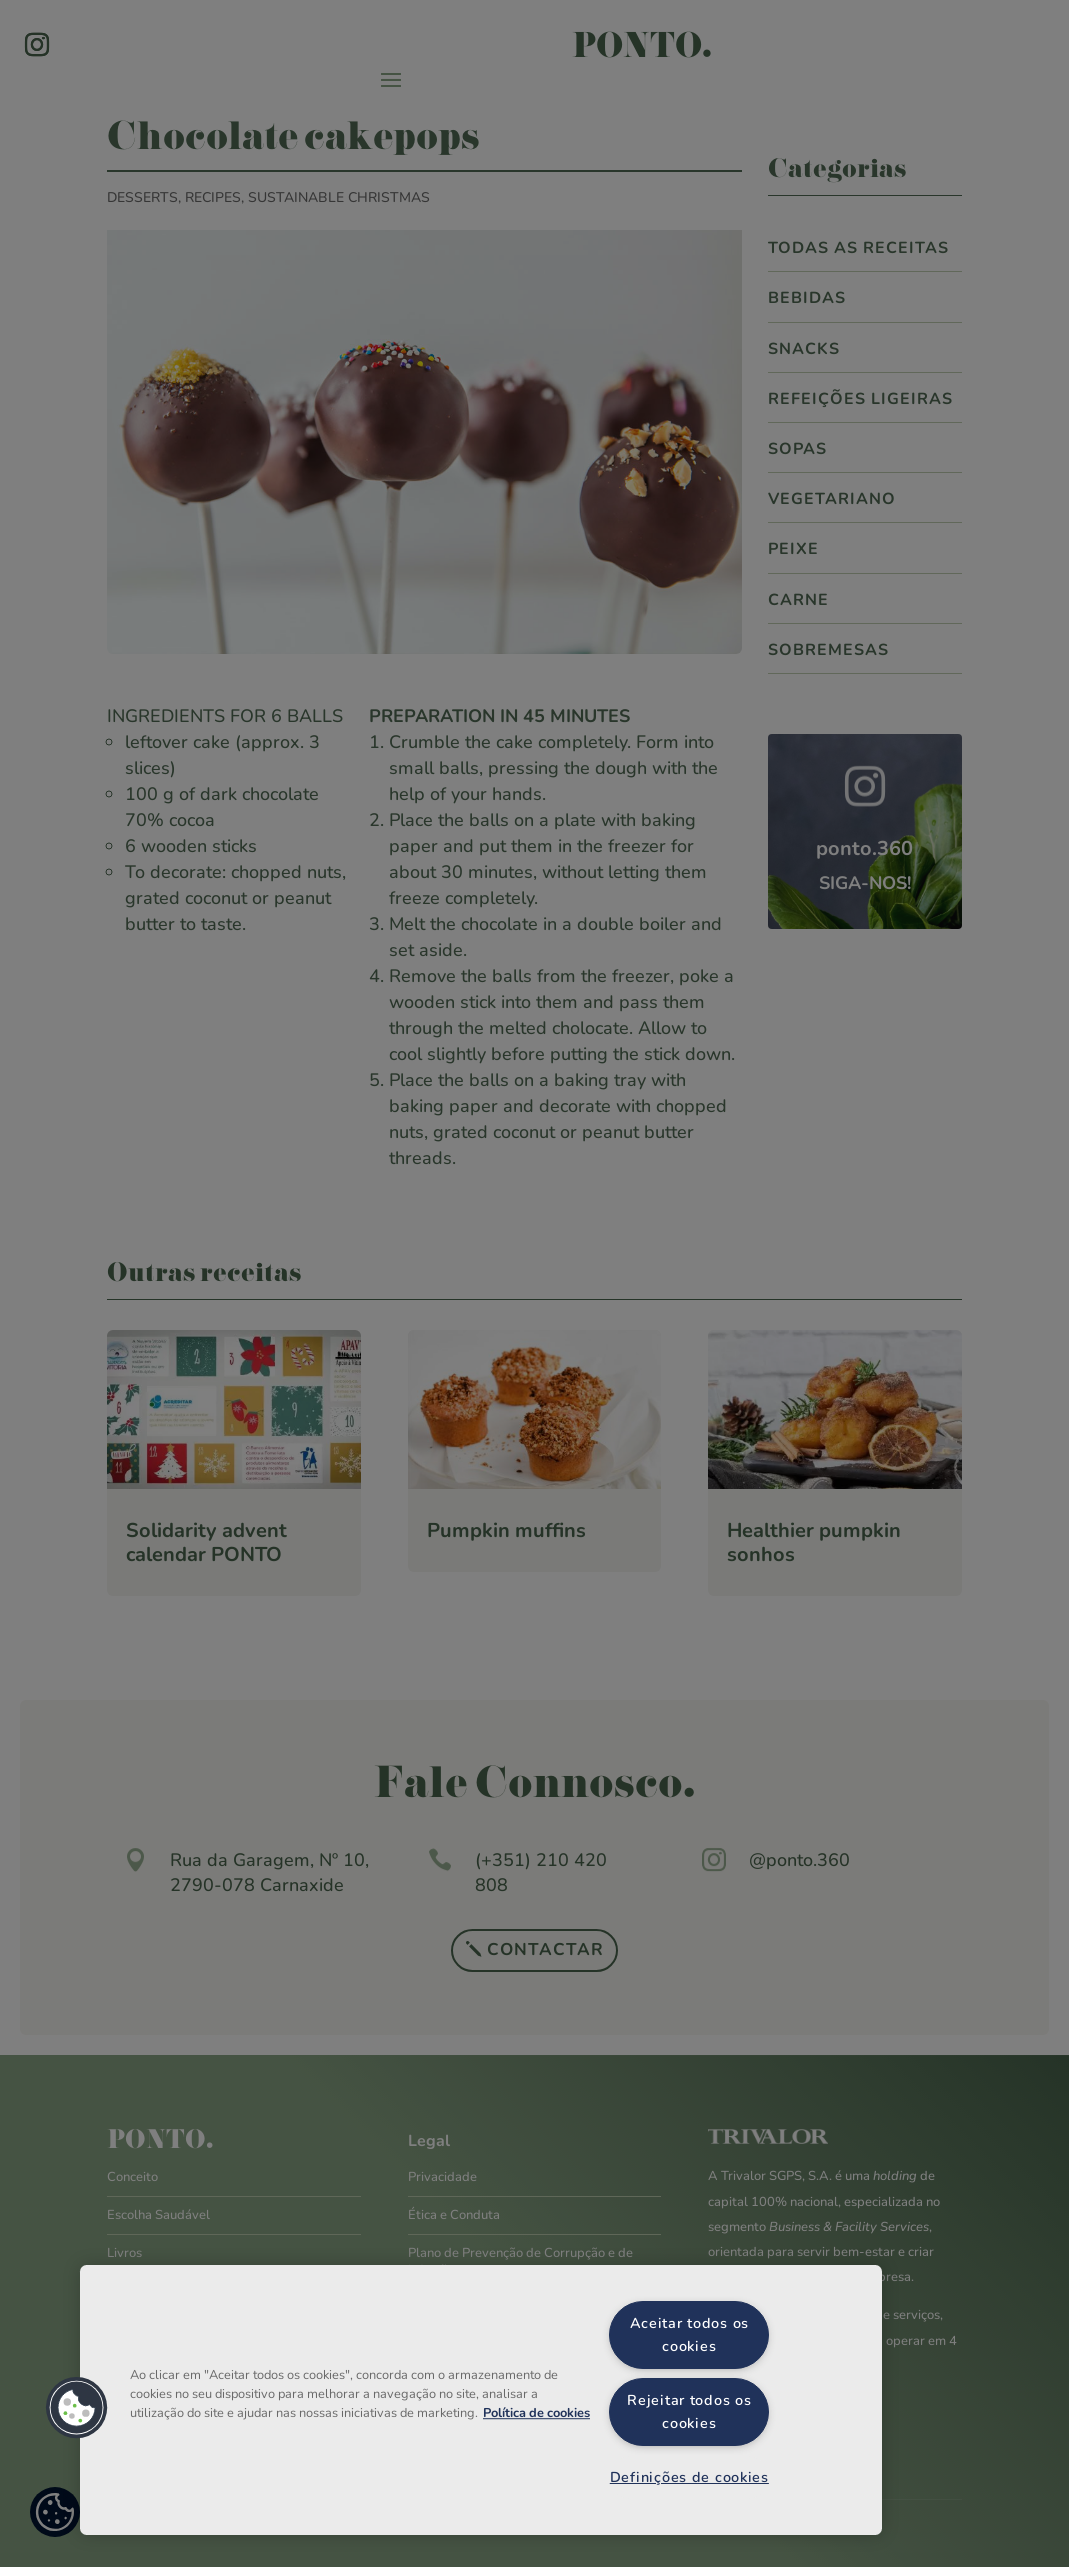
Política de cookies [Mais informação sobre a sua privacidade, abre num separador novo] (536, 2413)
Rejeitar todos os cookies (689, 2411)
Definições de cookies (689, 2477)
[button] (77, 2408)
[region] (481, 2400)
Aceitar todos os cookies (690, 2334)
